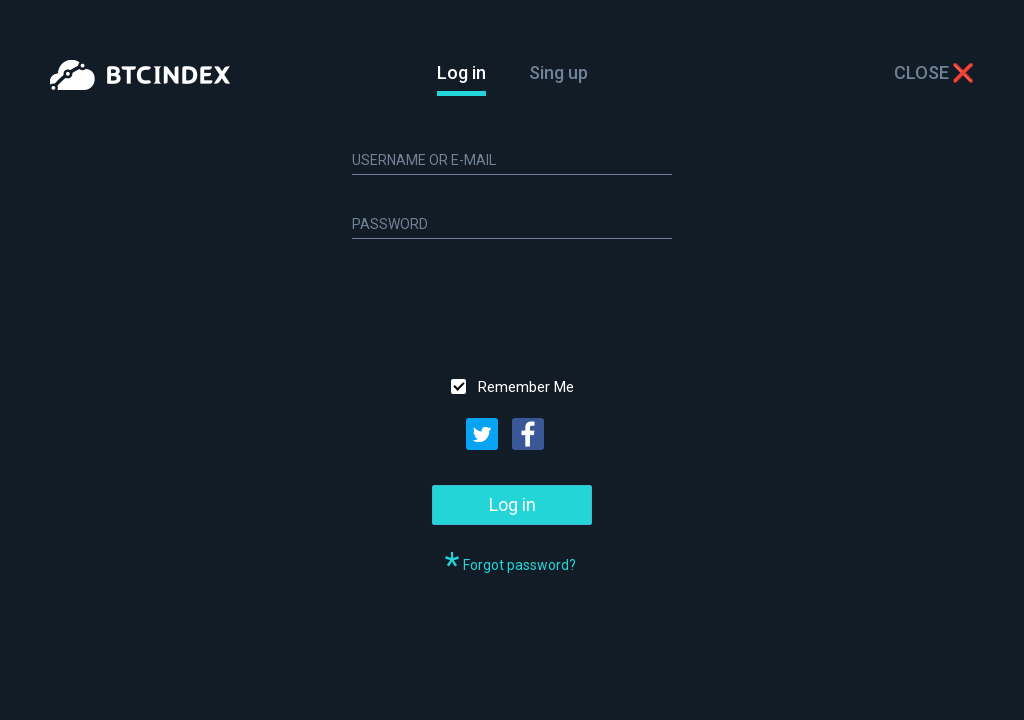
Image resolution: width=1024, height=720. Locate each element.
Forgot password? (519, 565)
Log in (461, 73)
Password (390, 224)
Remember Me (526, 387)
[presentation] (504, 308)
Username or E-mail (424, 160)
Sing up (558, 72)
